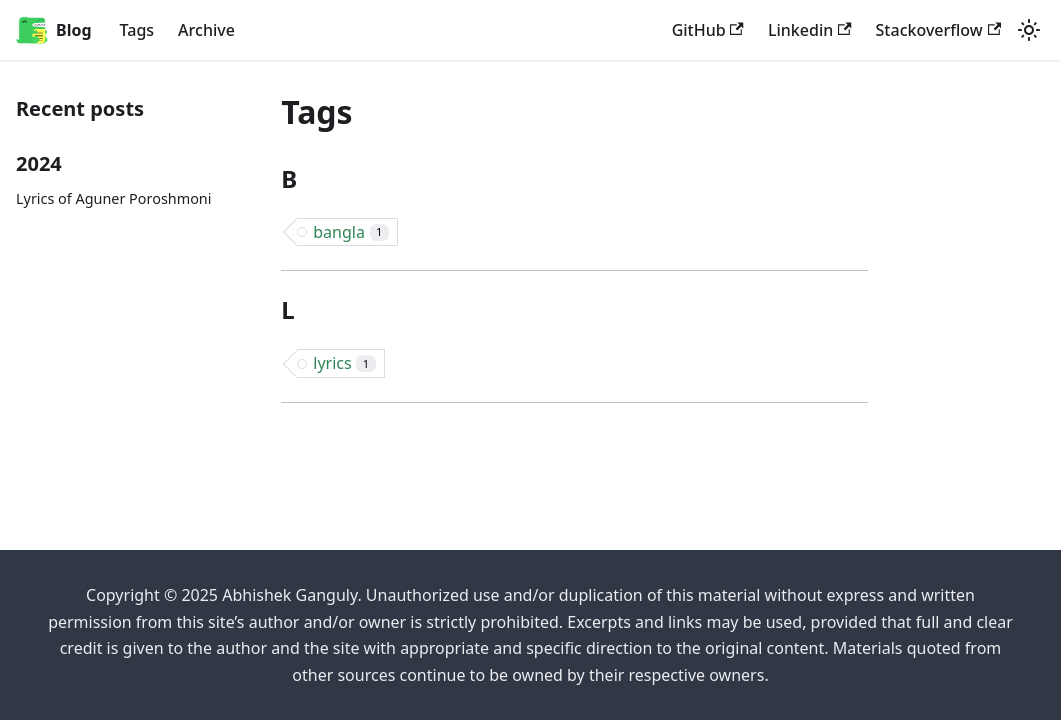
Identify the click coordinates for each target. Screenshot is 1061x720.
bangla (351, 232)
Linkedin (810, 30)
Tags (137, 30)
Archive (206, 30)
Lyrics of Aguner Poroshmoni (113, 198)
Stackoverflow (938, 30)
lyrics (344, 363)
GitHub (708, 30)
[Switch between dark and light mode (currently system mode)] (1029, 30)
